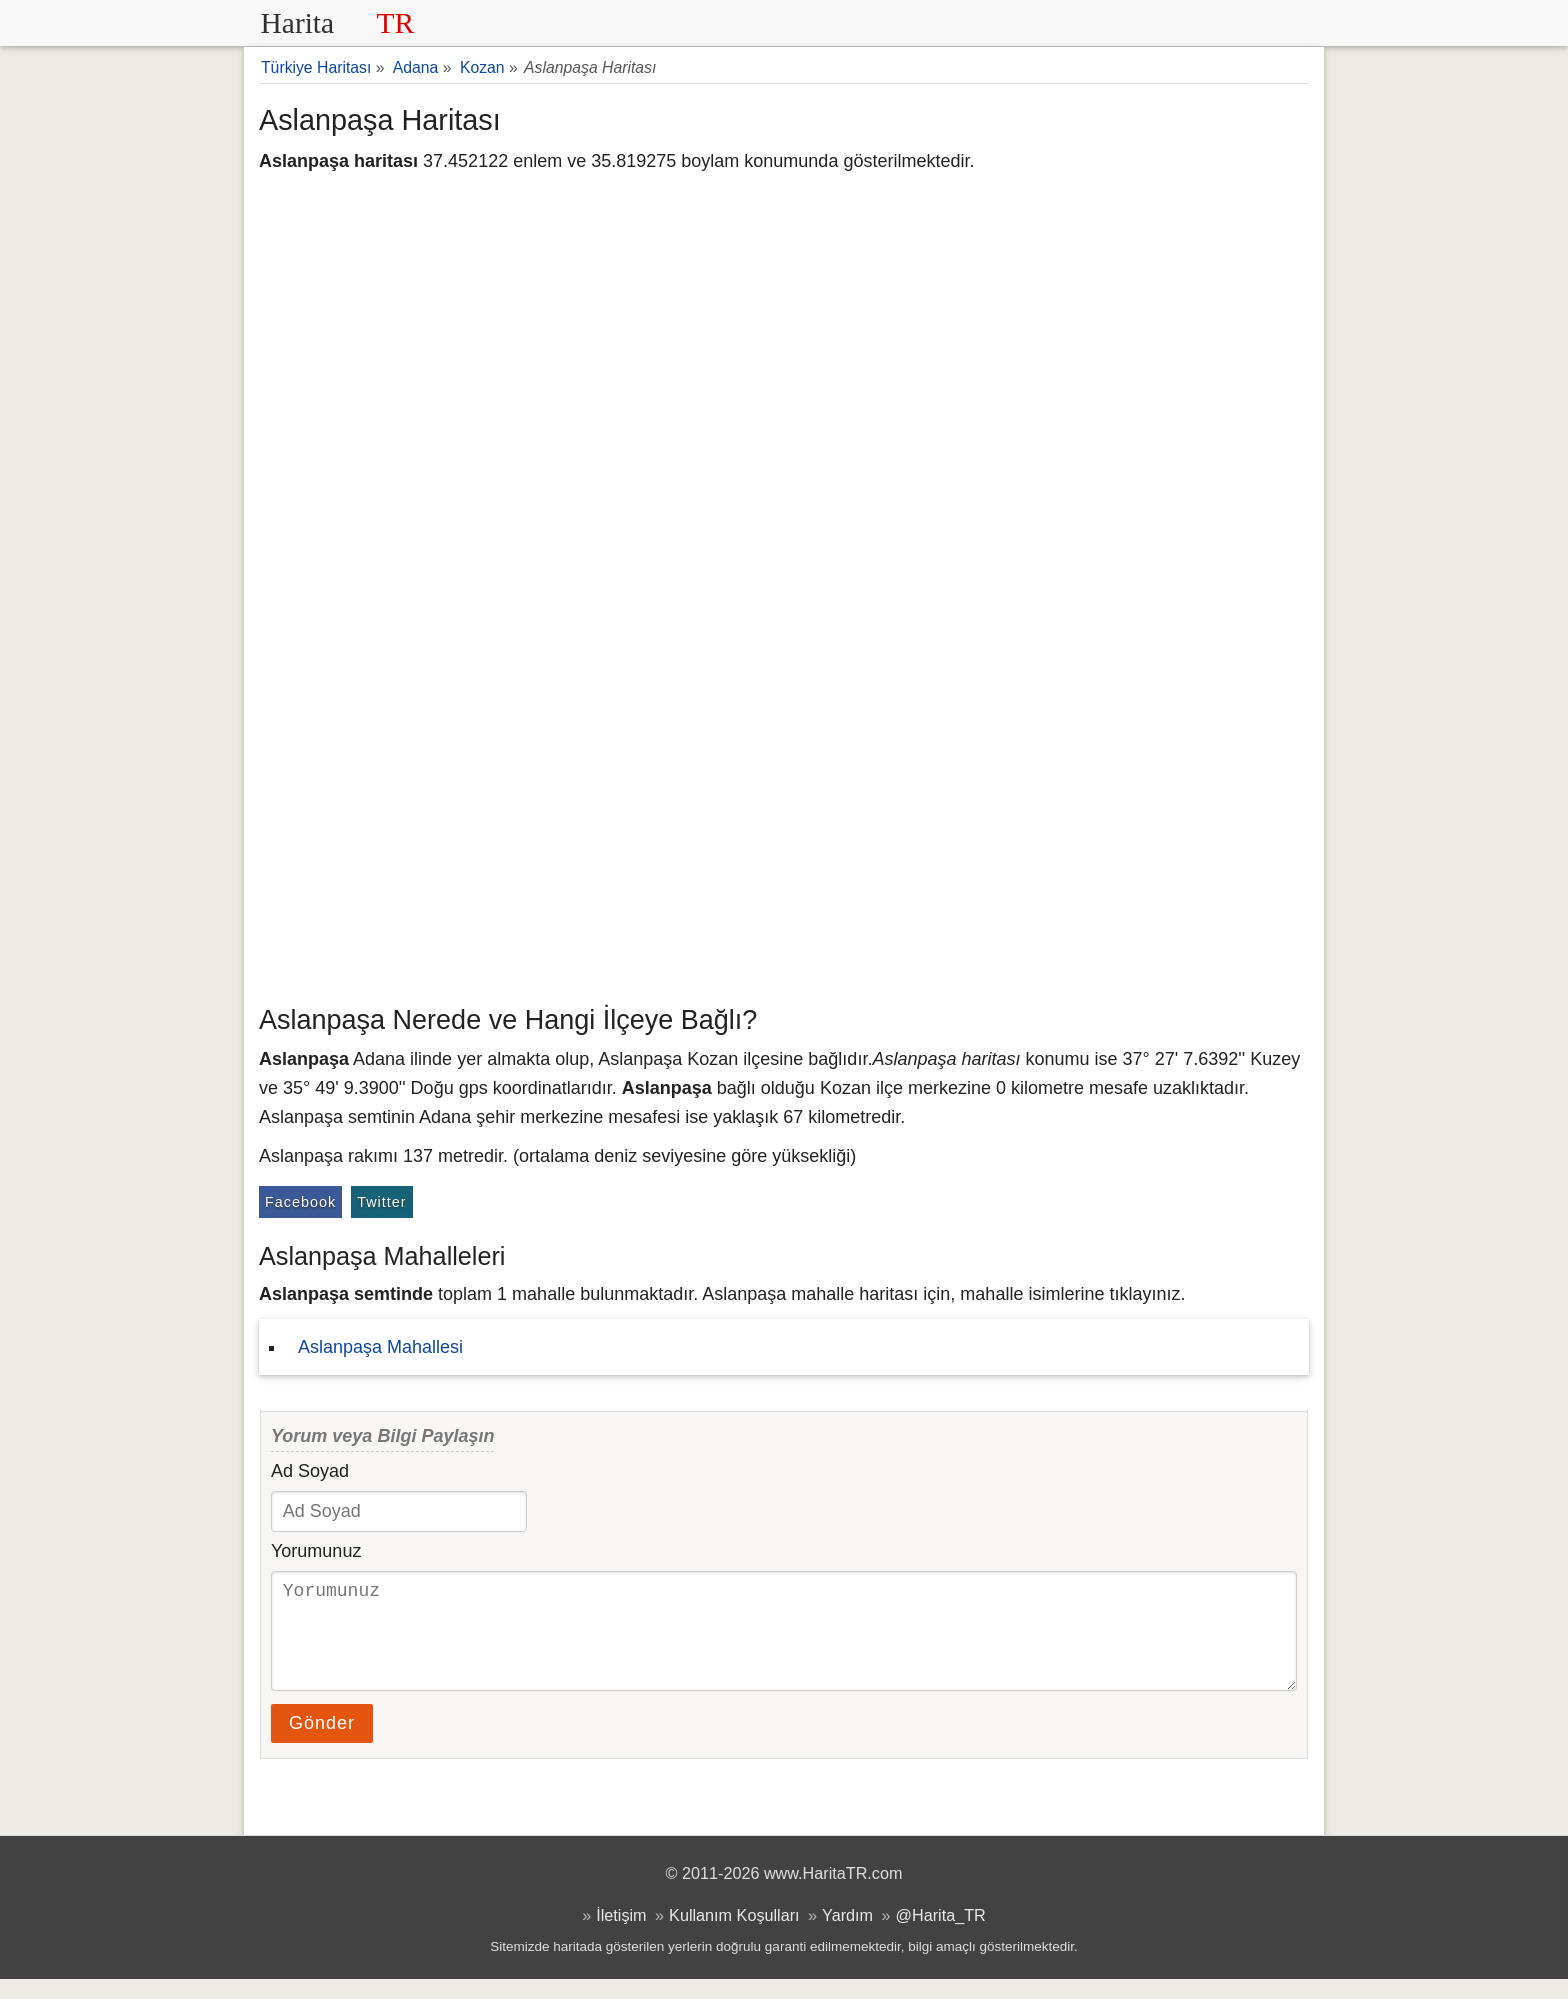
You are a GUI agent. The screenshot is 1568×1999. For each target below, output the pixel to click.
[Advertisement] (784, 845)
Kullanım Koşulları (734, 1935)
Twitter (381, 1202)
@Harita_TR (941, 1935)
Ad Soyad (310, 1471)
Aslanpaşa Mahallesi (380, 1347)
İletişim (621, 1935)
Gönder (322, 1743)
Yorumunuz (316, 1551)
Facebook (300, 1202)
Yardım (847, 1935)
